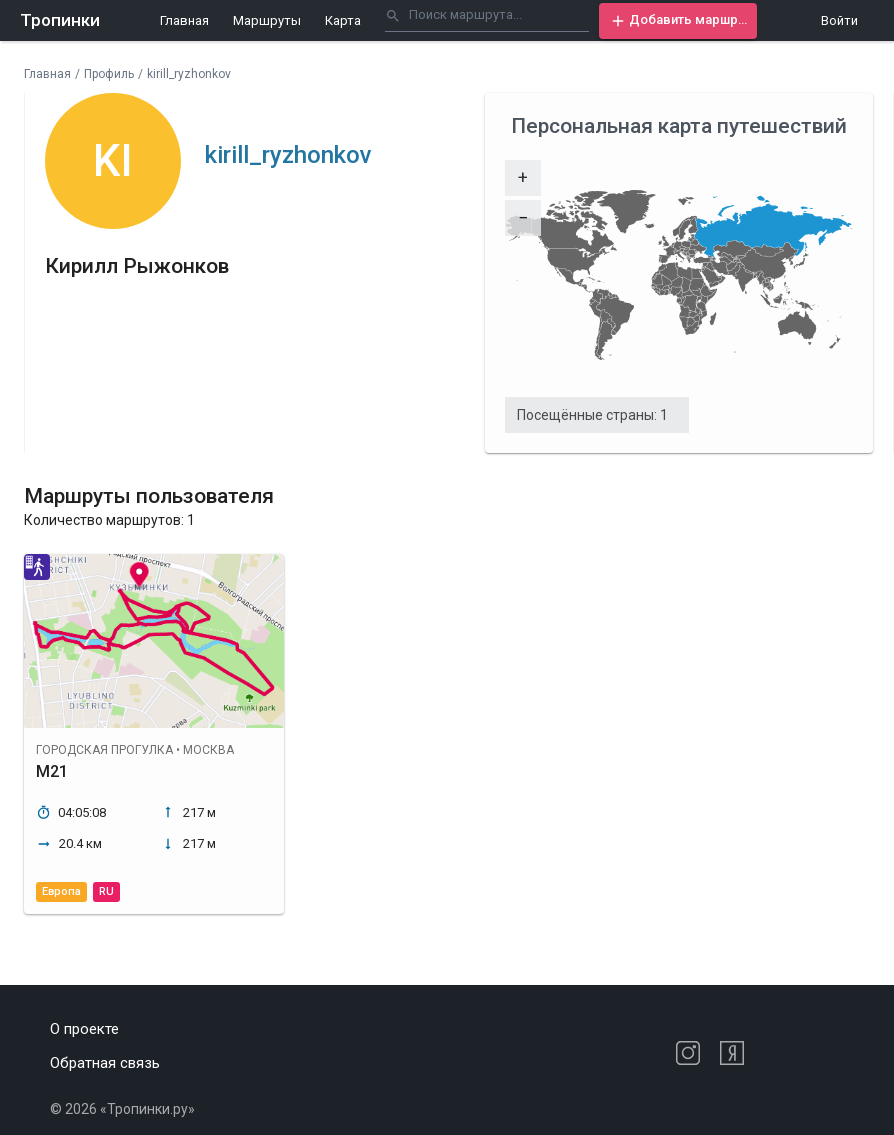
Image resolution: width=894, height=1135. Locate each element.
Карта (343, 20)
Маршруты (267, 20)
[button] (678, 21)
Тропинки (60, 20)
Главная (184, 20)
